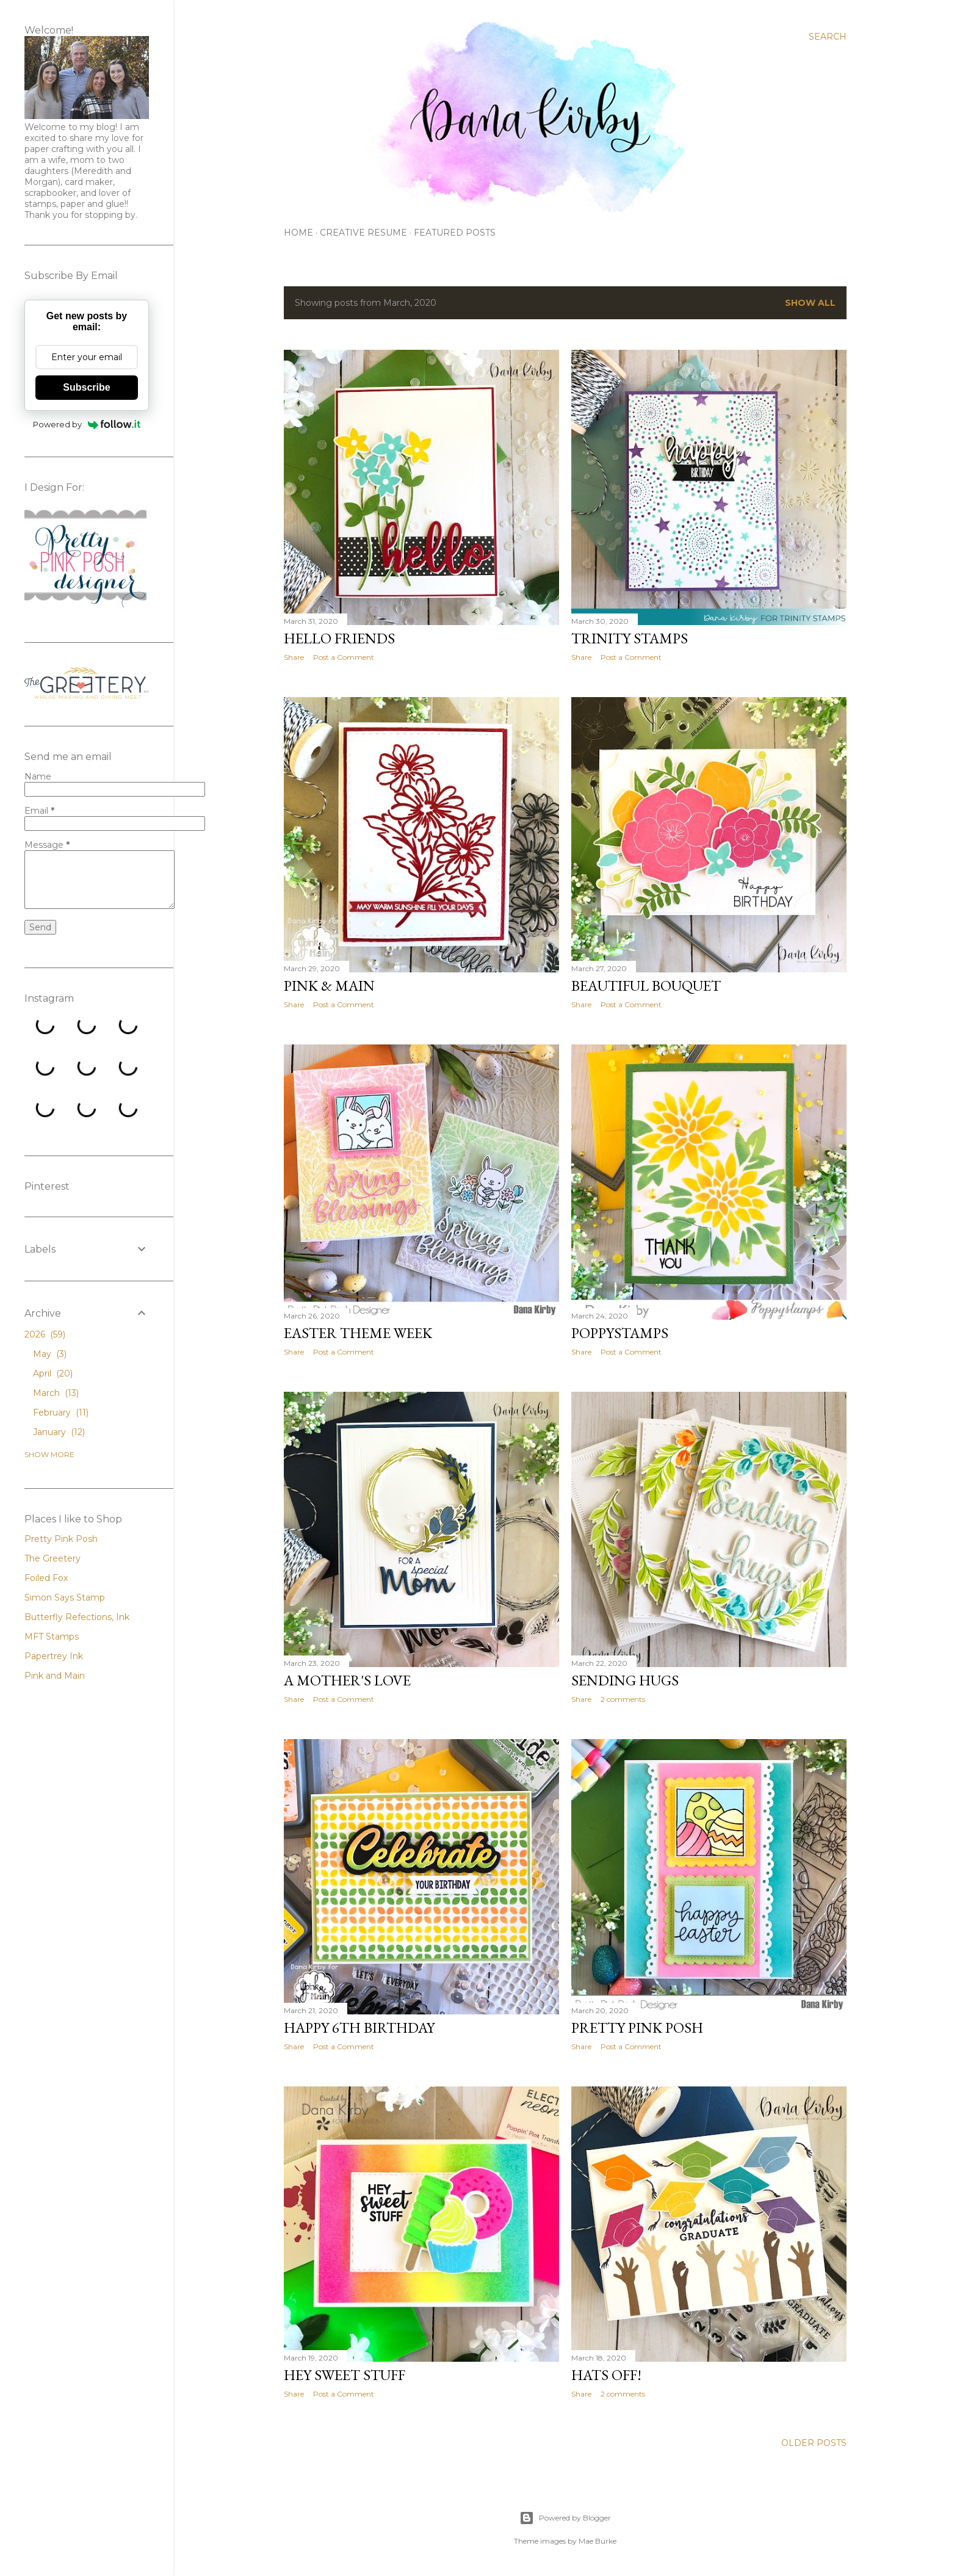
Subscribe (86, 387)
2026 (44, 1334)
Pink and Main (54, 1675)
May (50, 1353)
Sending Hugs (625, 1680)
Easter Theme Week (358, 1332)
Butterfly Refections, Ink (76, 1617)
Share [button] (294, 657)
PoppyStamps (619, 1332)
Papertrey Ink (53, 1656)
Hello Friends (339, 638)
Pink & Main (329, 985)
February (60, 1412)
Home (298, 232)
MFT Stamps (51, 1636)
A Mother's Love (347, 1680)
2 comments (623, 1699)
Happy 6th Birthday (359, 2027)
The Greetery (52, 1558)
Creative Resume (363, 232)
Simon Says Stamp (64, 1597)
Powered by (87, 424)
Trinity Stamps (629, 638)
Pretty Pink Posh (637, 2027)
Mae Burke (597, 2540)
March (56, 1392)
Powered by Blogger (565, 2518)
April (53, 1373)
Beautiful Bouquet (646, 985)
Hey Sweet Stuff (344, 2374)
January (59, 1432)
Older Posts (814, 2442)
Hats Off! (606, 2374)
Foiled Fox (46, 1577)
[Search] (828, 36)
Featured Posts (455, 232)
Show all (810, 302)
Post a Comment (343, 657)
